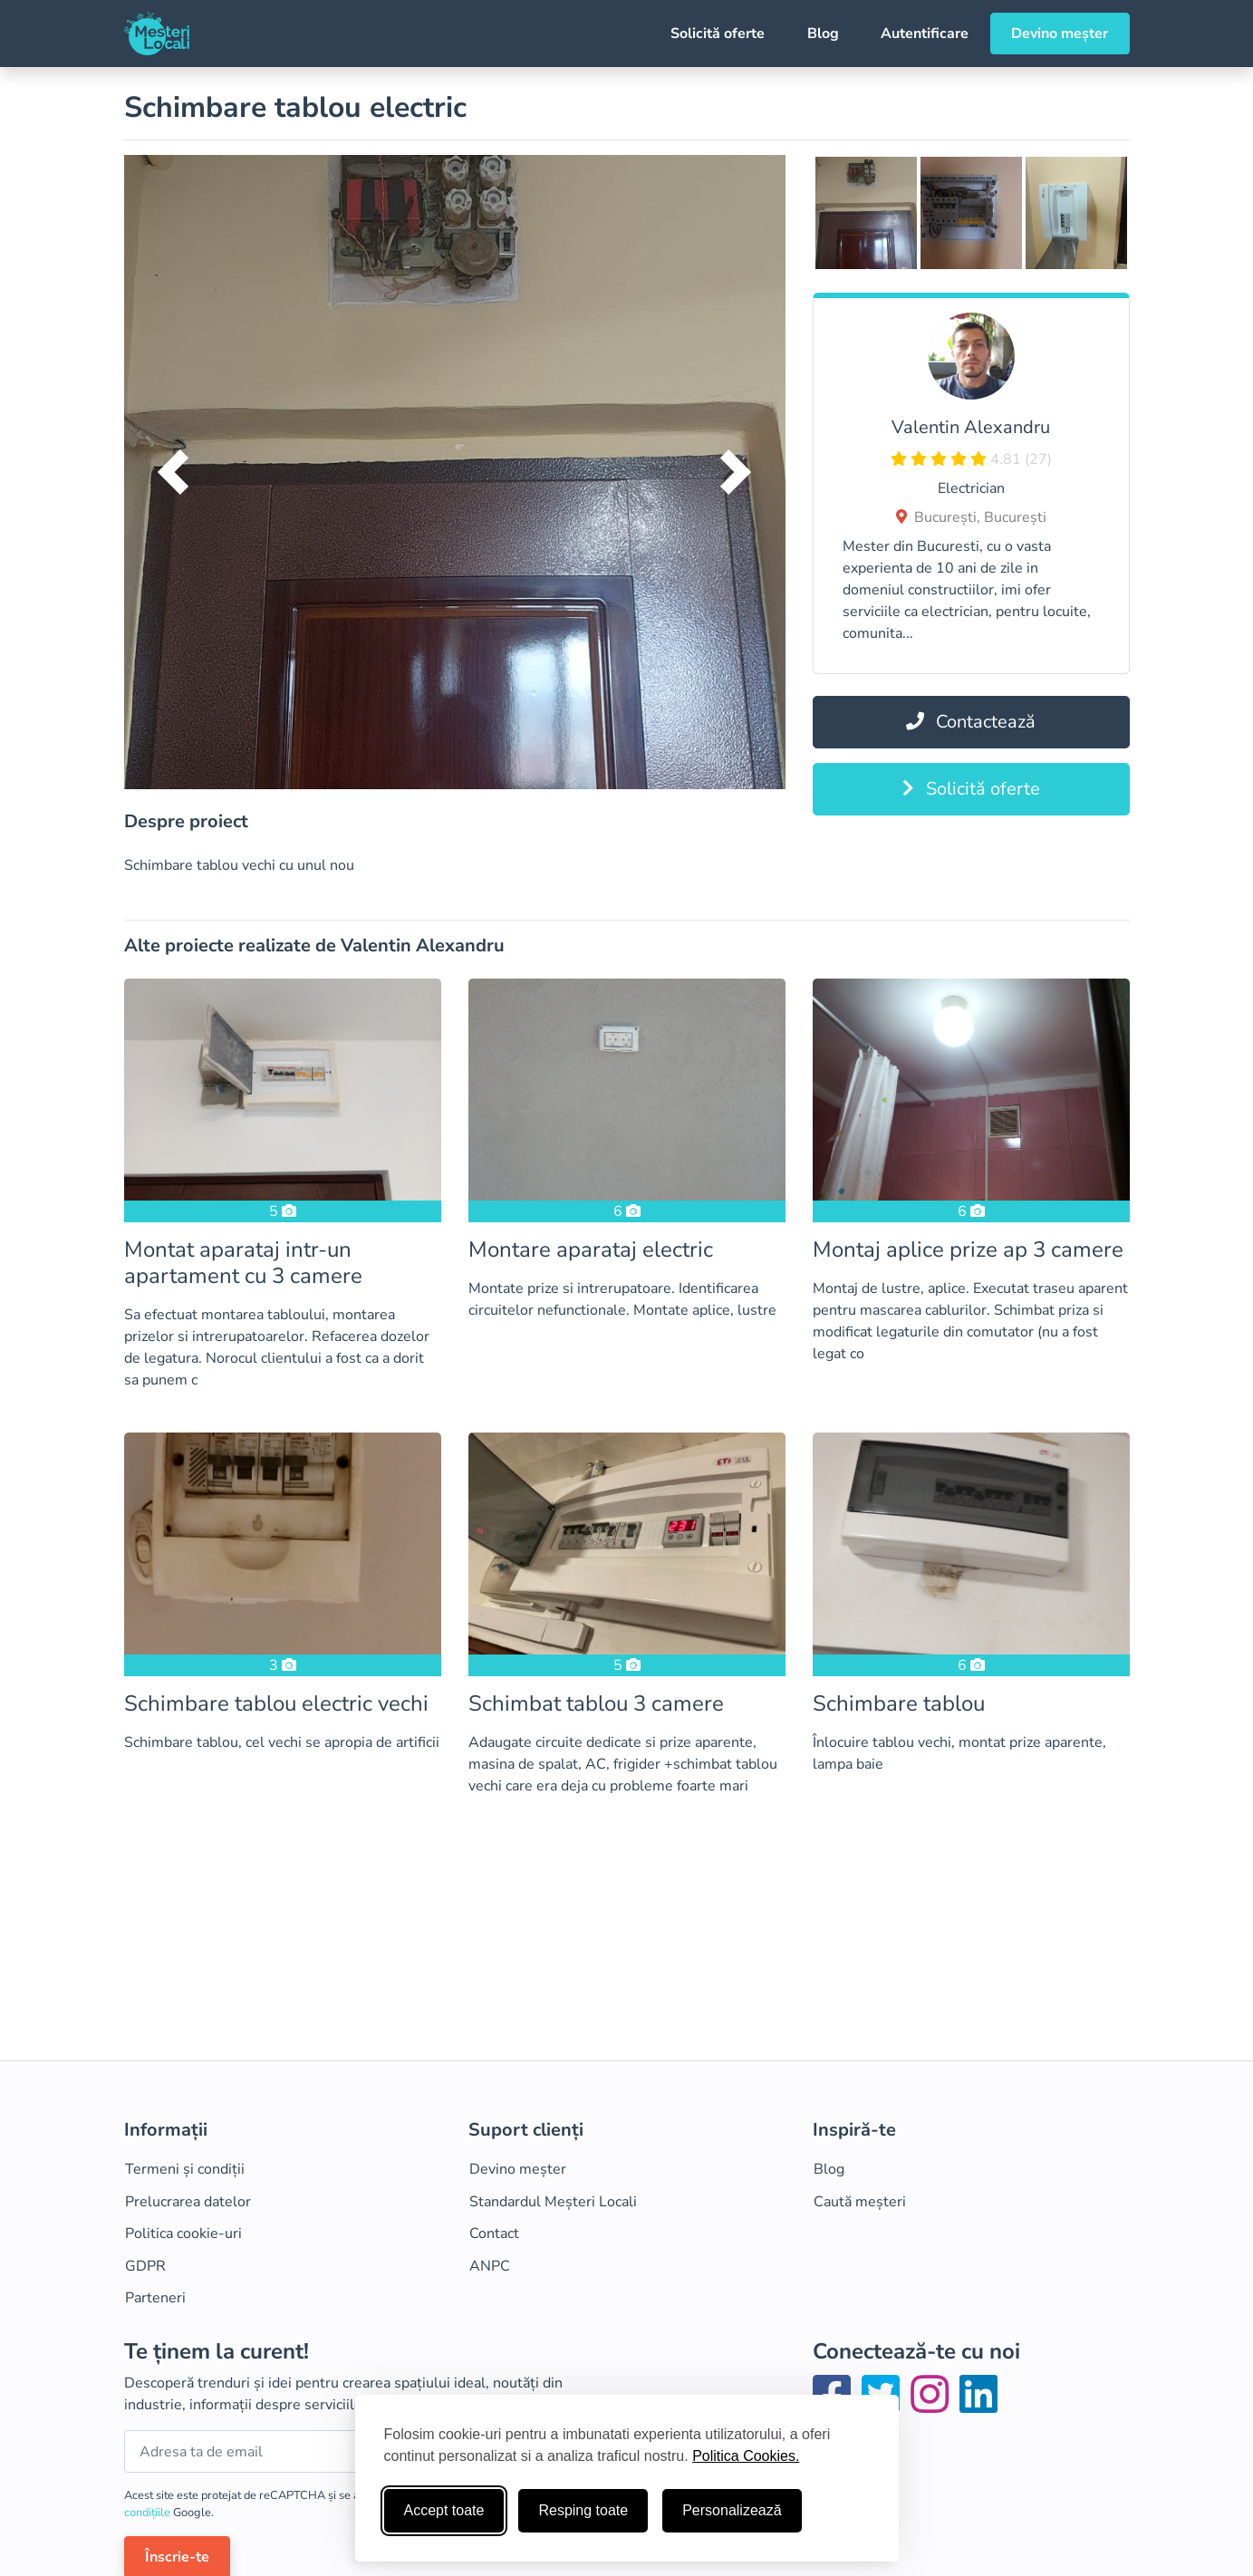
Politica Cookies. (745, 2456)
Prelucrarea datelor (188, 2202)
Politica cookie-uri (183, 2233)
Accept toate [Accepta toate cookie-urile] (444, 2510)
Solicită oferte (717, 33)
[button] (174, 472)
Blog (823, 33)
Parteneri (155, 2298)
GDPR (145, 2266)
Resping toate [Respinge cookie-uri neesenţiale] (583, 2510)
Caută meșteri (860, 2202)
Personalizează (731, 2510)
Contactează (971, 721)
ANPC (489, 2266)
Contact (494, 2233)
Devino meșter (1059, 33)
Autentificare (925, 33)
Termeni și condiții (185, 2169)
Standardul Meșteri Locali (553, 2202)
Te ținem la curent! (216, 2352)
